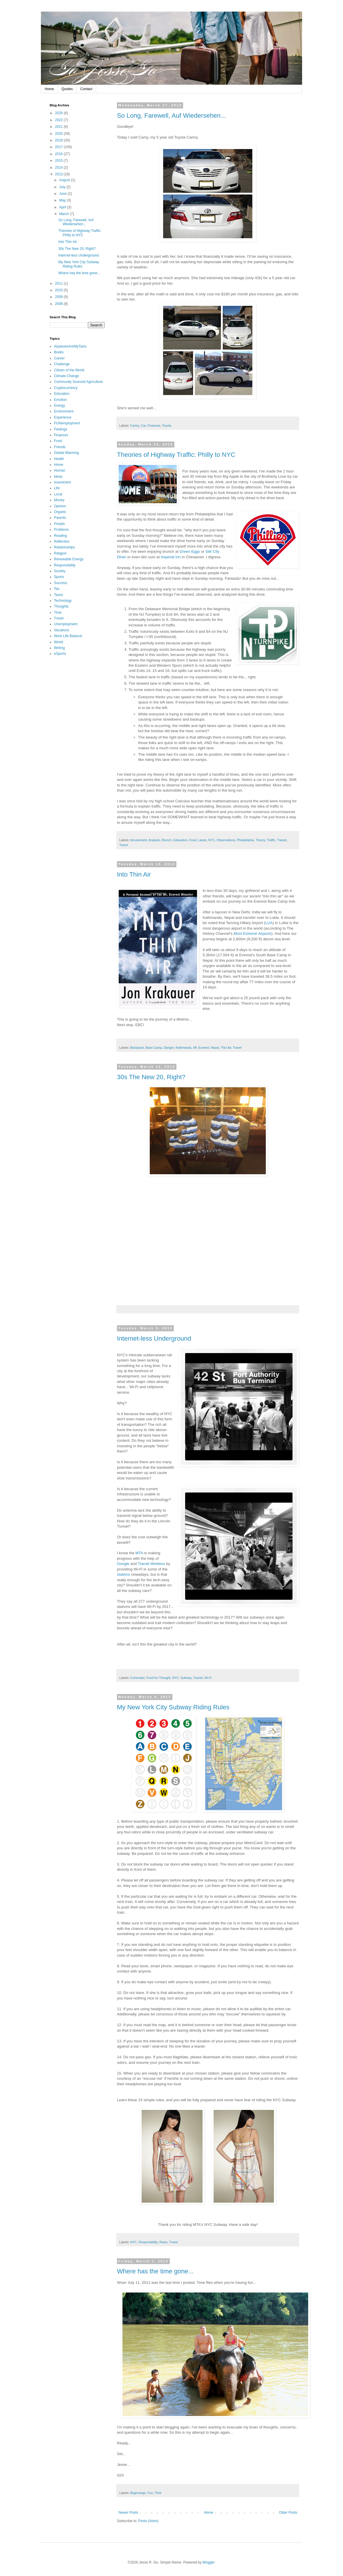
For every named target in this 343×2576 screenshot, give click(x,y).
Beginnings (138, 2493)
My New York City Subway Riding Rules (173, 1707)
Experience (62, 417)
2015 (59, 161)
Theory (260, 840)
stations (123, 1574)
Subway (186, 1677)
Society (59, 571)
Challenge (62, 364)
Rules (163, 2242)
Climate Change (66, 376)
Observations (226, 840)
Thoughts (61, 606)
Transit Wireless (151, 1563)
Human (59, 470)
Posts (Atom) (148, 2521)
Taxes (58, 595)
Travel (123, 845)
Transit (282, 840)
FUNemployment (67, 423)
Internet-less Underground (154, 1338)
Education (180, 840)
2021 (59, 127)
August (65, 180)
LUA (269, 923)
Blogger (208, 2562)
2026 (59, 113)
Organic (60, 512)
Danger (169, 1047)
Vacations (61, 630)
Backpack (137, 1047)
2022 (59, 120)
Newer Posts (128, 2512)
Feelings (60, 429)
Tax (56, 589)
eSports (60, 654)
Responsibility (148, 2242)
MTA (139, 1553)
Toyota (166, 425)
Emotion (60, 400)
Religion (60, 553)
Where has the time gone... (155, 2271)
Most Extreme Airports (252, 933)
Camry (134, 425)
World (58, 642)
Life (56, 488)
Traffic (271, 840)
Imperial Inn (171, 557)
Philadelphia (245, 840)
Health (59, 459)
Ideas (58, 477)
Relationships (64, 547)
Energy (59, 405)
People (59, 524)
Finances (154, 425)
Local (58, 494)
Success (60, 583)
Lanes (202, 840)
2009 (59, 297)
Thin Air (226, 1047)
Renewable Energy (68, 559)
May (63, 200)
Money (59, 500)
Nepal (215, 1047)
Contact (86, 89)
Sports (59, 577)
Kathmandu (184, 1047)
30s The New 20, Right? (151, 1077)
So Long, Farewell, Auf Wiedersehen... (171, 115)
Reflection (61, 541)
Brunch (167, 840)
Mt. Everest (201, 1047)
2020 (59, 134)
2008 (59, 304)
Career (59, 358)
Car (143, 425)
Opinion (60, 506)
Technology (63, 601)
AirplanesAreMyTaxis (70, 346)
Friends (60, 447)
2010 (59, 290)
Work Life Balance (68, 636)
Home (49, 89)
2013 (59, 174)
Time (158, 2493)
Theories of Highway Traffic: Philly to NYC (176, 454)
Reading (60, 536)
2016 (59, 154)
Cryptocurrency (65, 388)
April (63, 207)
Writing (59, 648)
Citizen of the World (69, 370)
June (63, 194)
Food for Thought (159, 1677)
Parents (60, 518)
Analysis (154, 840)
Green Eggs (190, 551)
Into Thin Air (134, 874)
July (62, 187)
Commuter (137, 1677)
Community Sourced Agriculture (78, 382)
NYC (211, 840)
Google (123, 1563)
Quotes (67, 89)
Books (59, 352)
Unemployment (65, 624)
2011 (59, 283)
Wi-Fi (208, 1677)
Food (192, 840)
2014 (59, 168)
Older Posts (288, 2512)
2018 (59, 140)
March (64, 214)
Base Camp (154, 1047)
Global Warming (66, 453)
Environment (63, 411)
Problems (61, 530)
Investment (62, 482)
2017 (59, 147)
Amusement (138, 840)
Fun (150, 2493)
